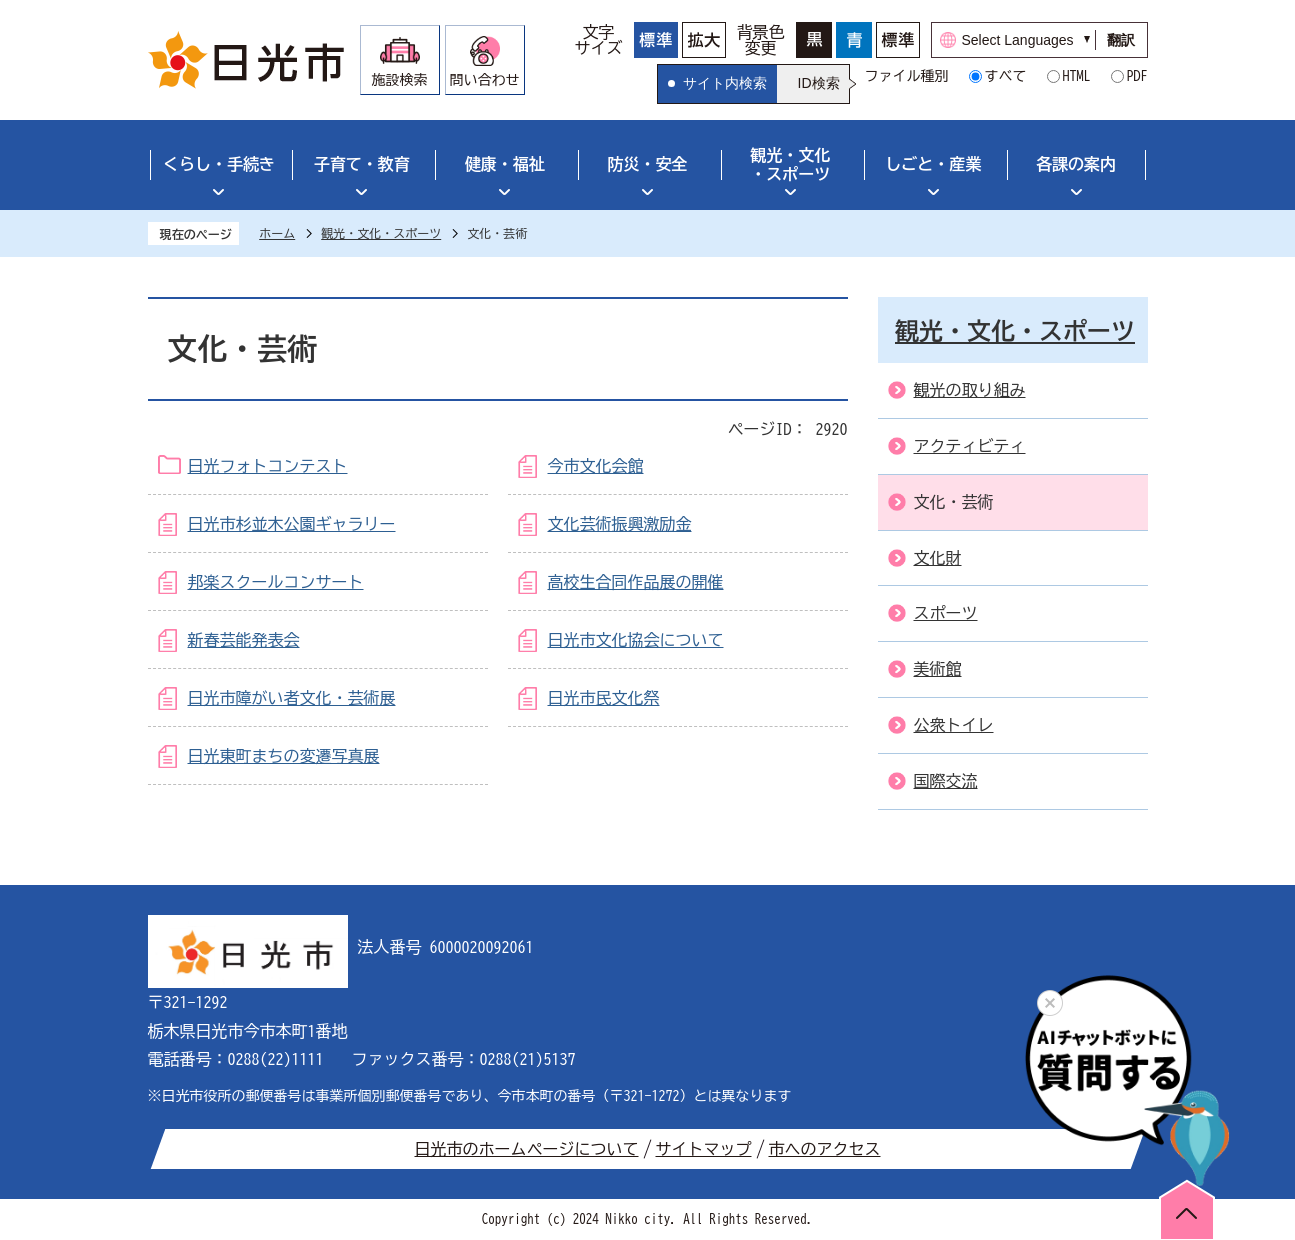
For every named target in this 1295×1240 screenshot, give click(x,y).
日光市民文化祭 (604, 698)
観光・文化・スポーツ (790, 164)
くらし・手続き (219, 164)
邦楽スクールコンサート (276, 582)
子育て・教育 (362, 164)
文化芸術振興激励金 (620, 524)
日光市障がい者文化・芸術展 (292, 698)
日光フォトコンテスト (268, 466)
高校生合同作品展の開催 (636, 582)
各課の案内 (1076, 164)
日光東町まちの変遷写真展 (284, 756)
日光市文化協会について (636, 640)
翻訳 (1121, 40)
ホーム (277, 233)
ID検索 (819, 83)
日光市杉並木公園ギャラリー (292, 524)
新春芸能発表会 (244, 640)
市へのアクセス (825, 1149)
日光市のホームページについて (527, 1149)
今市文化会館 (596, 466)
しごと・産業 (933, 164)
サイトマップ (704, 1149)
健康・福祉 (505, 164)
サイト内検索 (725, 83)
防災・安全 (648, 164)
